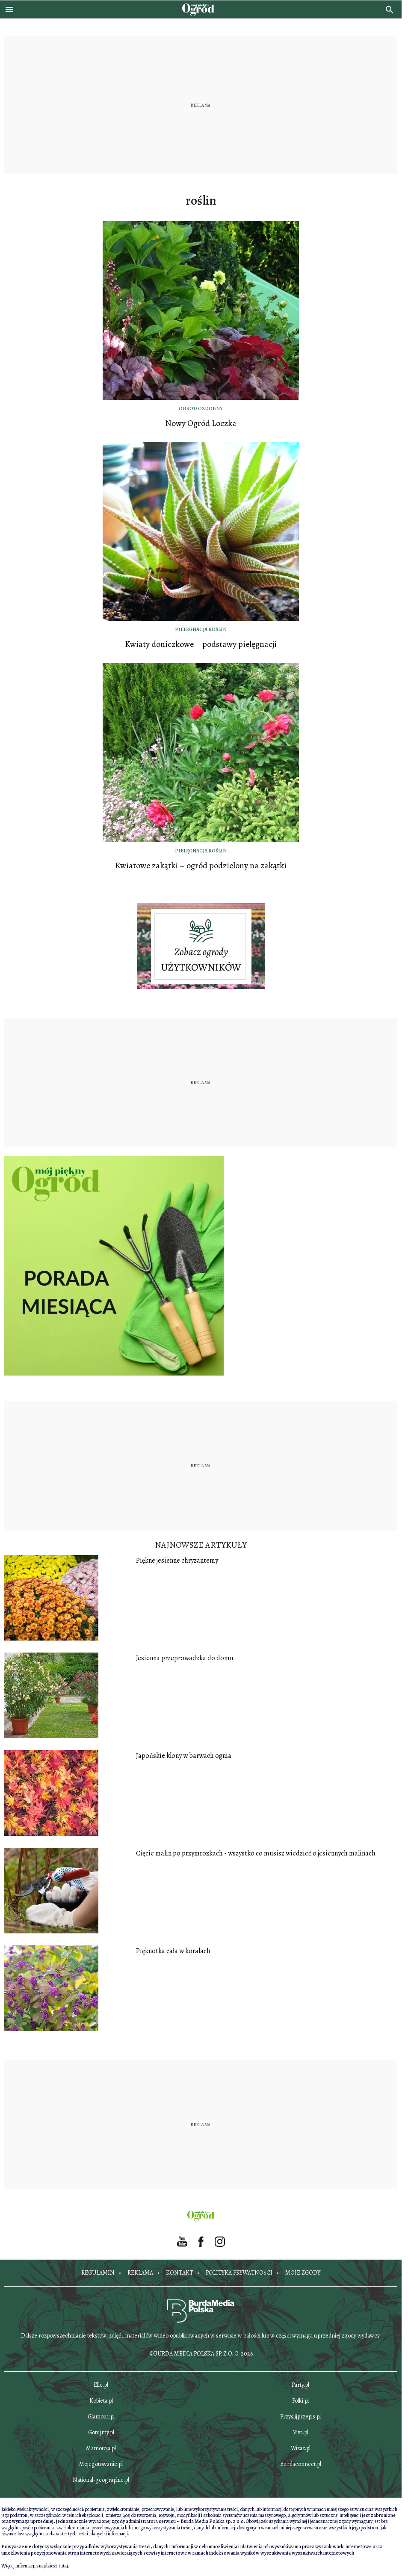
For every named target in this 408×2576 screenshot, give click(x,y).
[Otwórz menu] (9, 9)
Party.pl (300, 2385)
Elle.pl (101, 2385)
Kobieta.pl (101, 2401)
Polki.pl (300, 2401)
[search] (389, 9)
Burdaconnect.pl (300, 2464)
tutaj (63, 2566)
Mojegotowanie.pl (101, 2464)
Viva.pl (300, 2432)
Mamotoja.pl (101, 2448)
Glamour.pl (101, 2416)
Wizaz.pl (300, 2448)
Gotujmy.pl (101, 2432)
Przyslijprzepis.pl (300, 2416)
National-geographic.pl (101, 2480)
